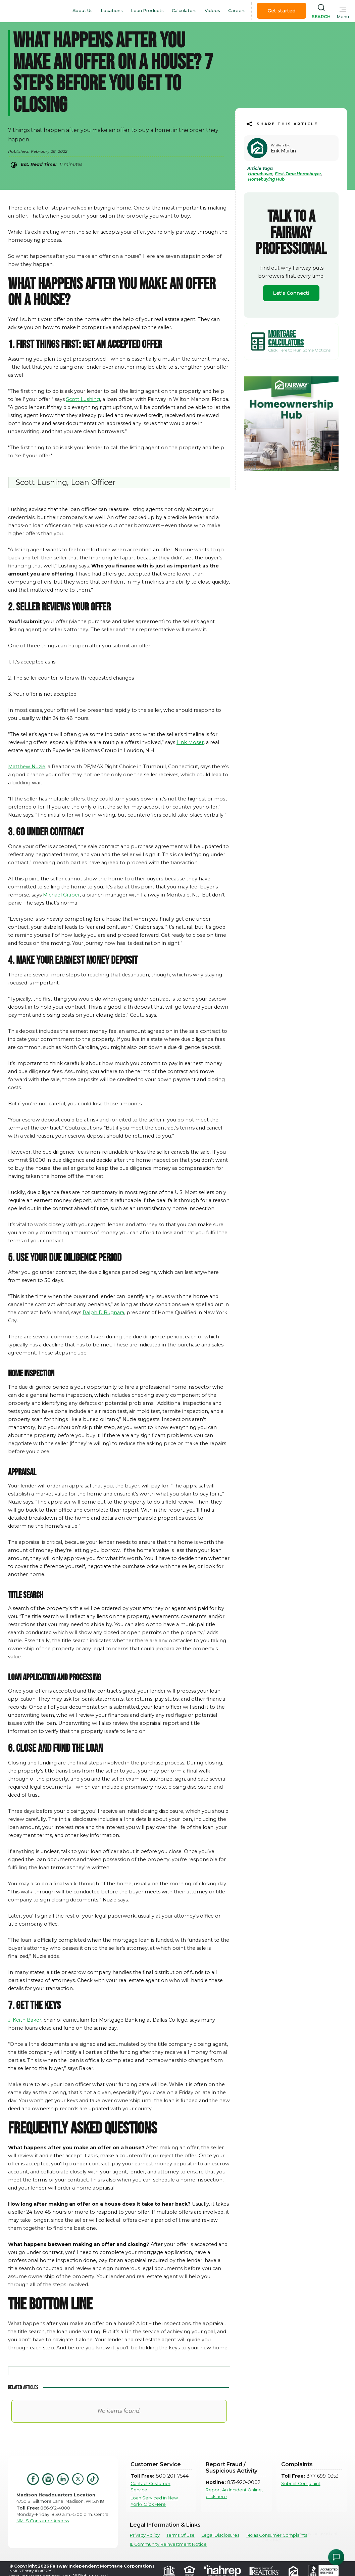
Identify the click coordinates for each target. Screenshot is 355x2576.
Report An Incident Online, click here (234, 2493)
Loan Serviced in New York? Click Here (154, 2501)
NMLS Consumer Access (42, 2520)
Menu (343, 16)
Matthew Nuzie (26, 767)
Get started (281, 11)
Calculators (184, 10)
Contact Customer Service (150, 2486)
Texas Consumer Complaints (276, 2535)
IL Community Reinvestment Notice (168, 2544)
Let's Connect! (291, 293)
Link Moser (190, 742)
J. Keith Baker (24, 2020)
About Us (82, 10)
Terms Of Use (180, 2535)
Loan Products (147, 10)
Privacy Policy (145, 2535)
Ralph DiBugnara (103, 1312)
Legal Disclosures (220, 2535)
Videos (212, 10)
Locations (112, 10)
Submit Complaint (300, 2483)
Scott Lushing (83, 399)
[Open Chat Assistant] (336, 2557)
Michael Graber (61, 895)
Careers (237, 10)
